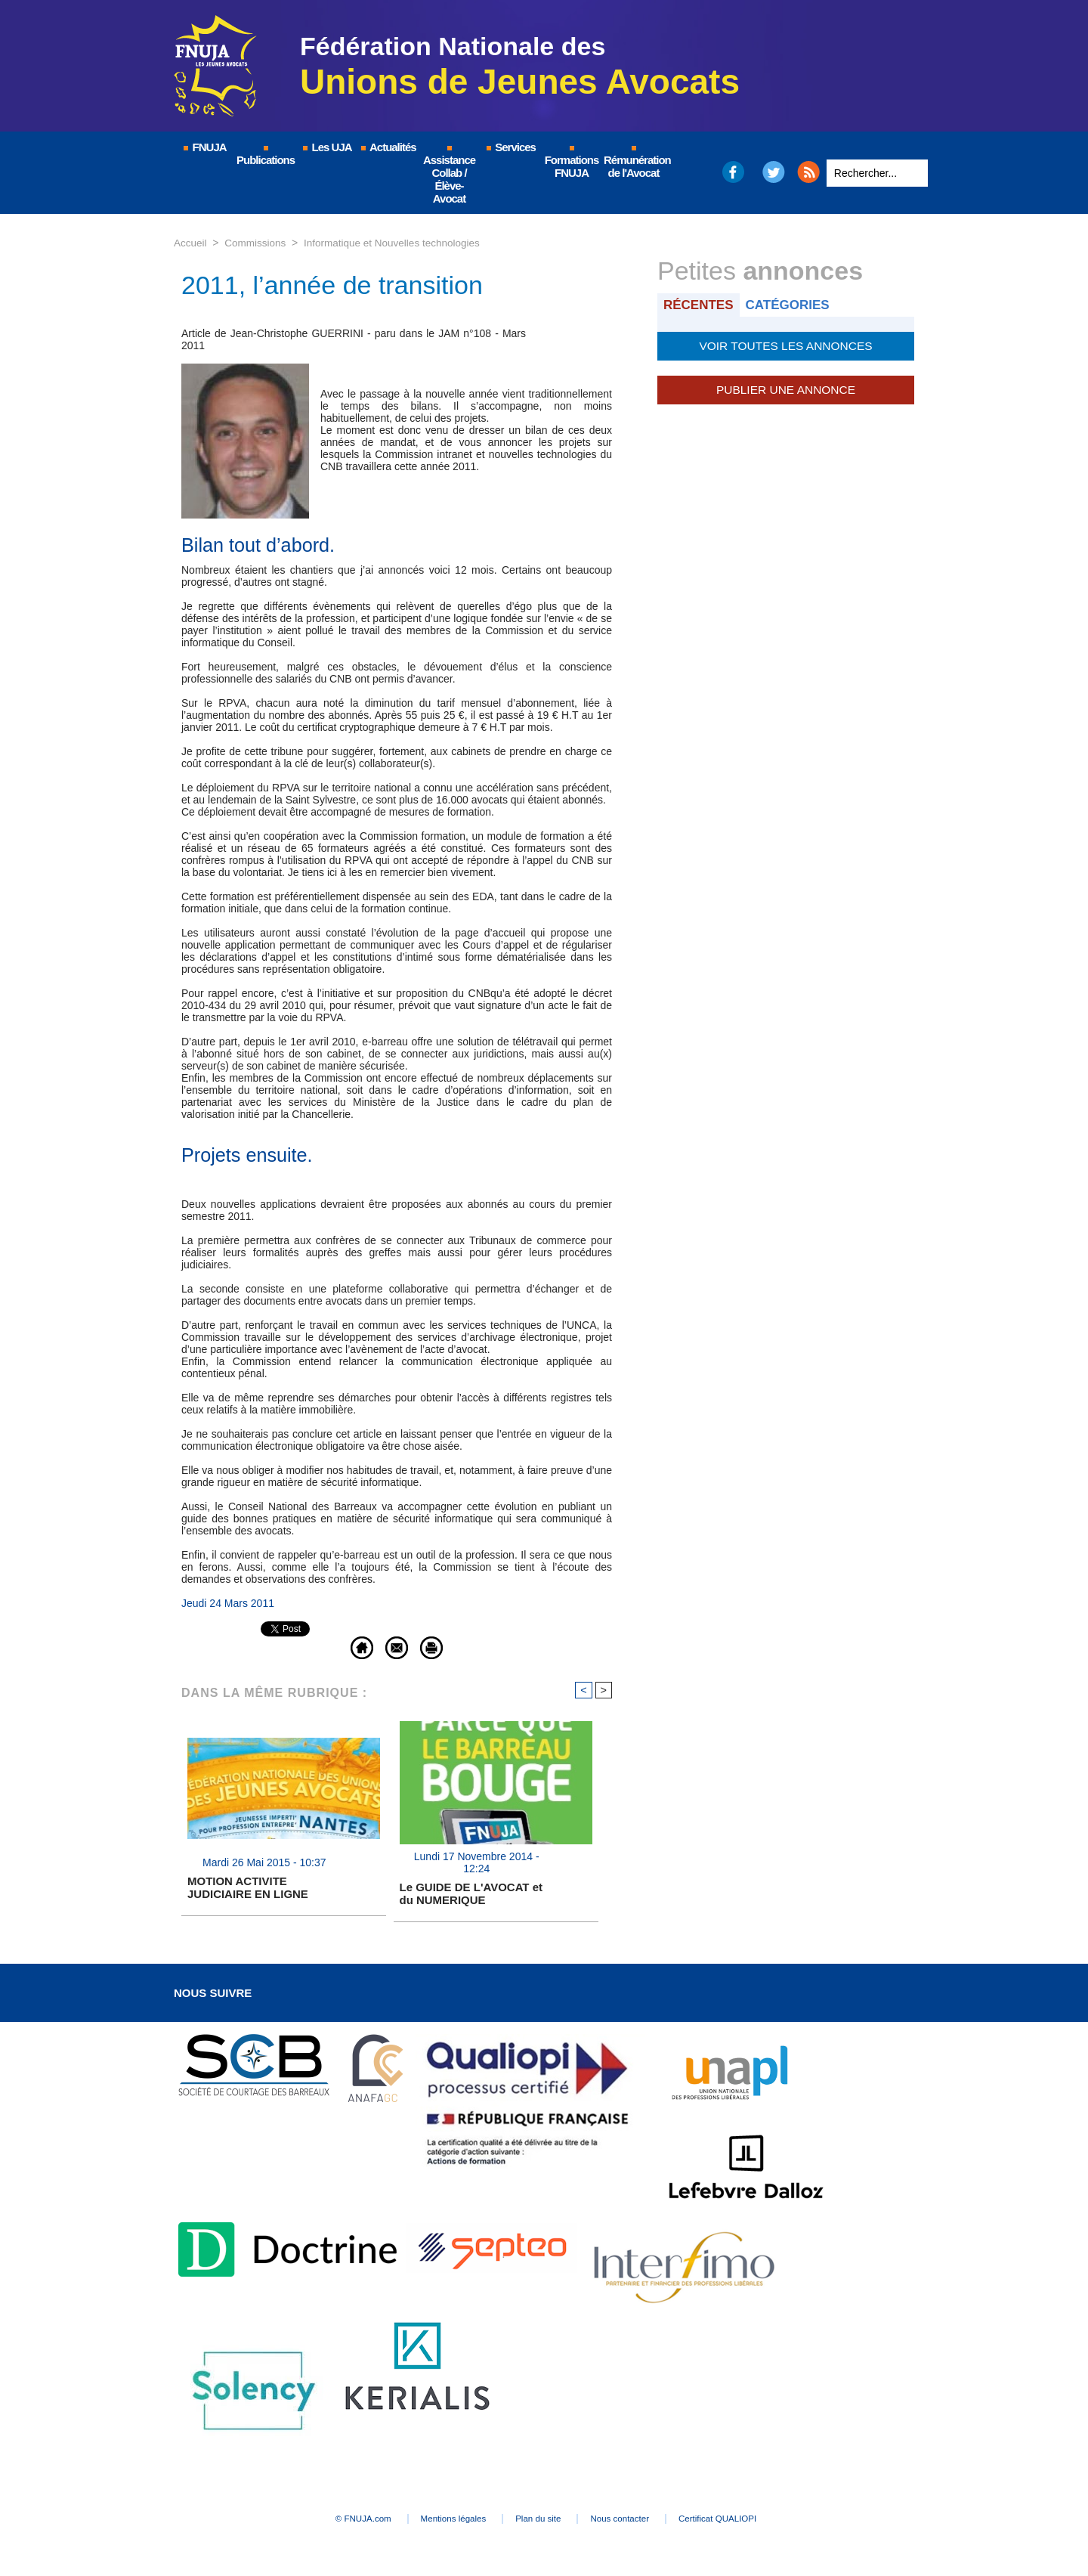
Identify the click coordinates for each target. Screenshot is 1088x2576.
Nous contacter (638, 2520)
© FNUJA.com (332, 2520)
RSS (808, 172)
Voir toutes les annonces (785, 345)
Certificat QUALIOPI (752, 2520)
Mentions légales (438, 2520)
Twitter (774, 172)
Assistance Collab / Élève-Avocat (449, 175)
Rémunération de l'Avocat (634, 162)
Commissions (257, 243)
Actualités (388, 147)
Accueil (191, 243)
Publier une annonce (785, 387)
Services (510, 147)
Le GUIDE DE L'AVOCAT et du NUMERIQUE (471, 1894)
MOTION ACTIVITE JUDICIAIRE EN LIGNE (247, 1888)
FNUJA (204, 147)
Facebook (732, 172)
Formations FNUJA (572, 162)
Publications (265, 156)
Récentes (700, 304)
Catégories (792, 304)
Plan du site (540, 2520)
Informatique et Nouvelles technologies (399, 243)
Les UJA (326, 147)
